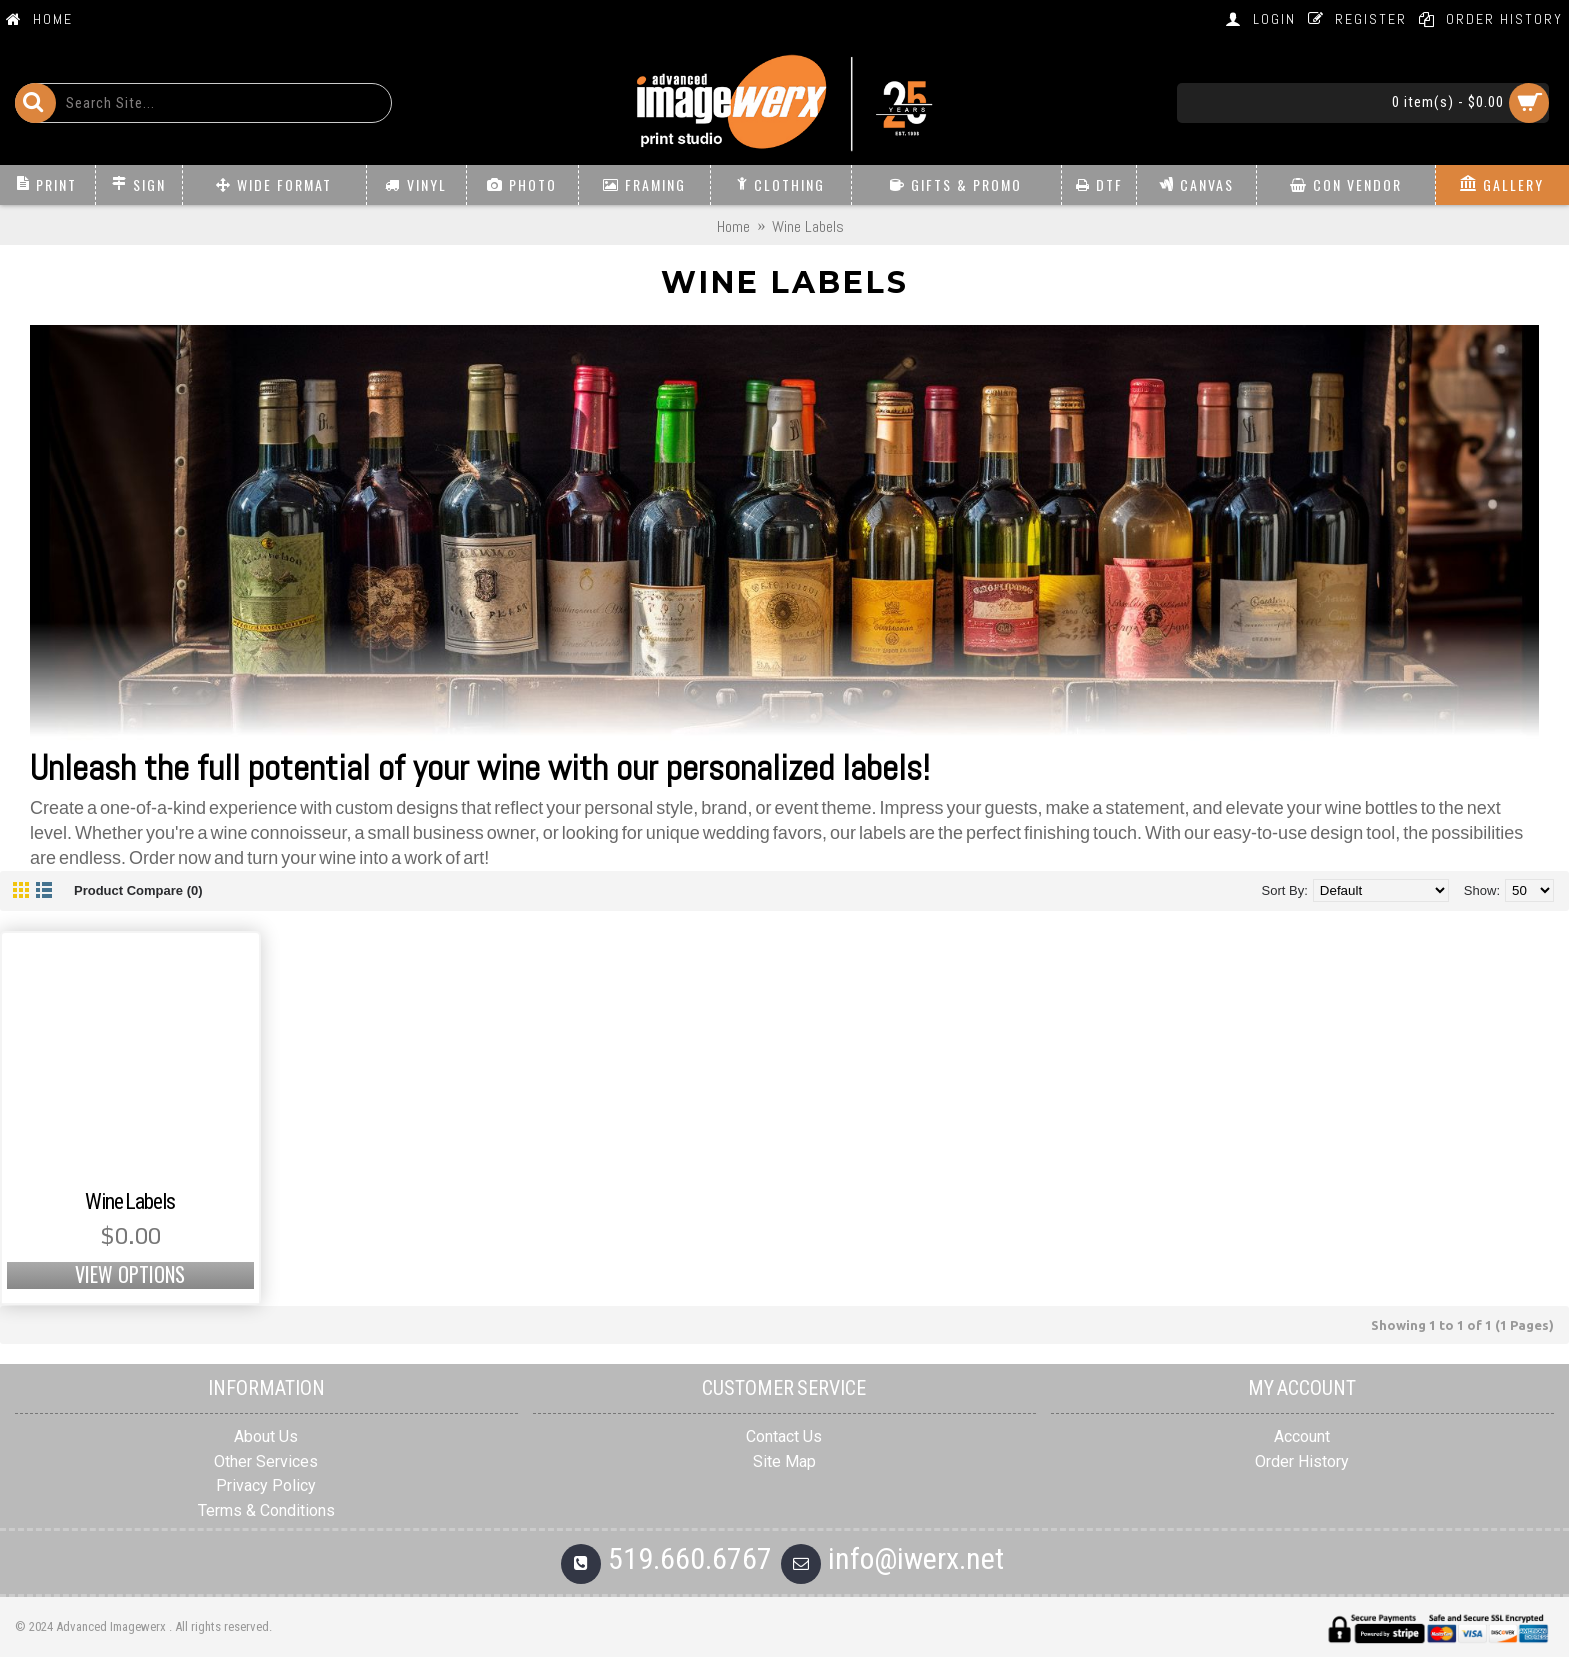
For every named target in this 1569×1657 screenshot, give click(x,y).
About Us (266, 1436)
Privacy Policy (266, 1485)
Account (1302, 1436)
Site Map (784, 1461)
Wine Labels (130, 1201)
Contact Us (784, 1436)
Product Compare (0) (138, 890)
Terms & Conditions (266, 1510)
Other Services (266, 1461)
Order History (1302, 1461)
